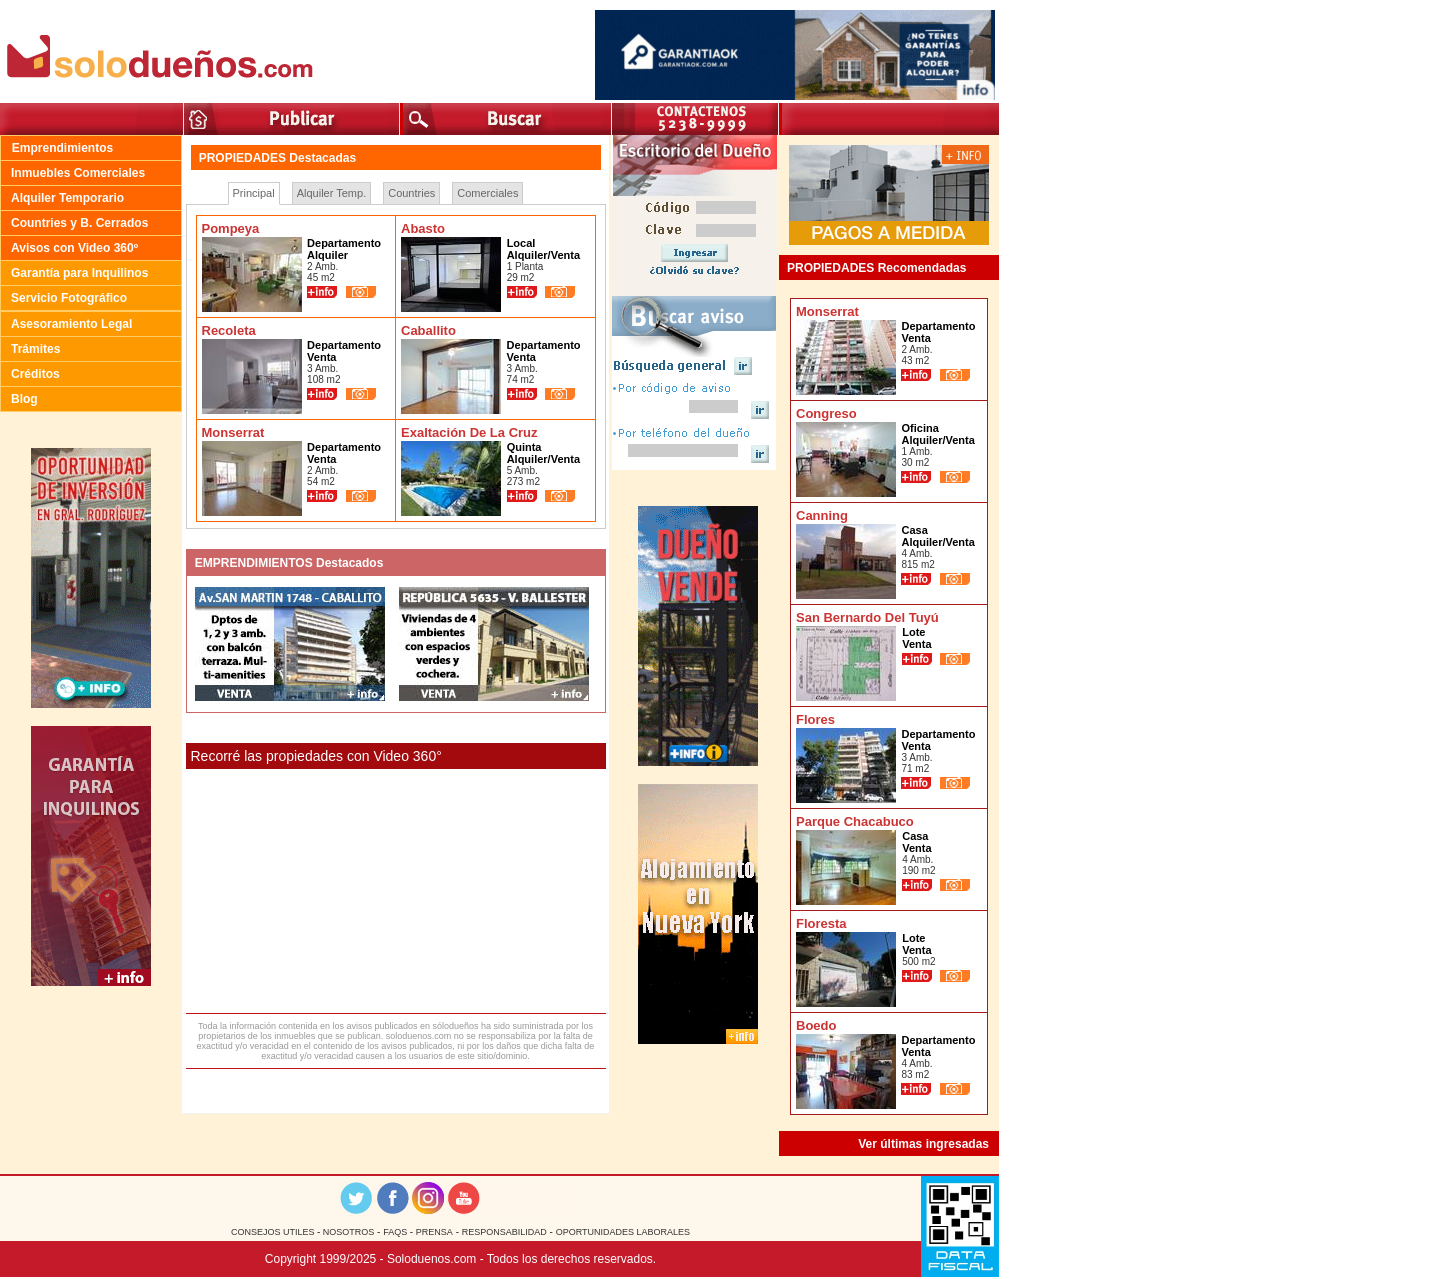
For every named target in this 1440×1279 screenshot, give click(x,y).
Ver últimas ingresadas (923, 1144)
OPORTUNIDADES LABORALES (623, 1232)
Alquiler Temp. (332, 193)
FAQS (396, 1232)
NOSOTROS (347, 1232)
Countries (411, 193)
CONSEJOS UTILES (274, 1232)
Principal (254, 193)
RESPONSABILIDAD (504, 1232)
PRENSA (434, 1232)
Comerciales (487, 193)
